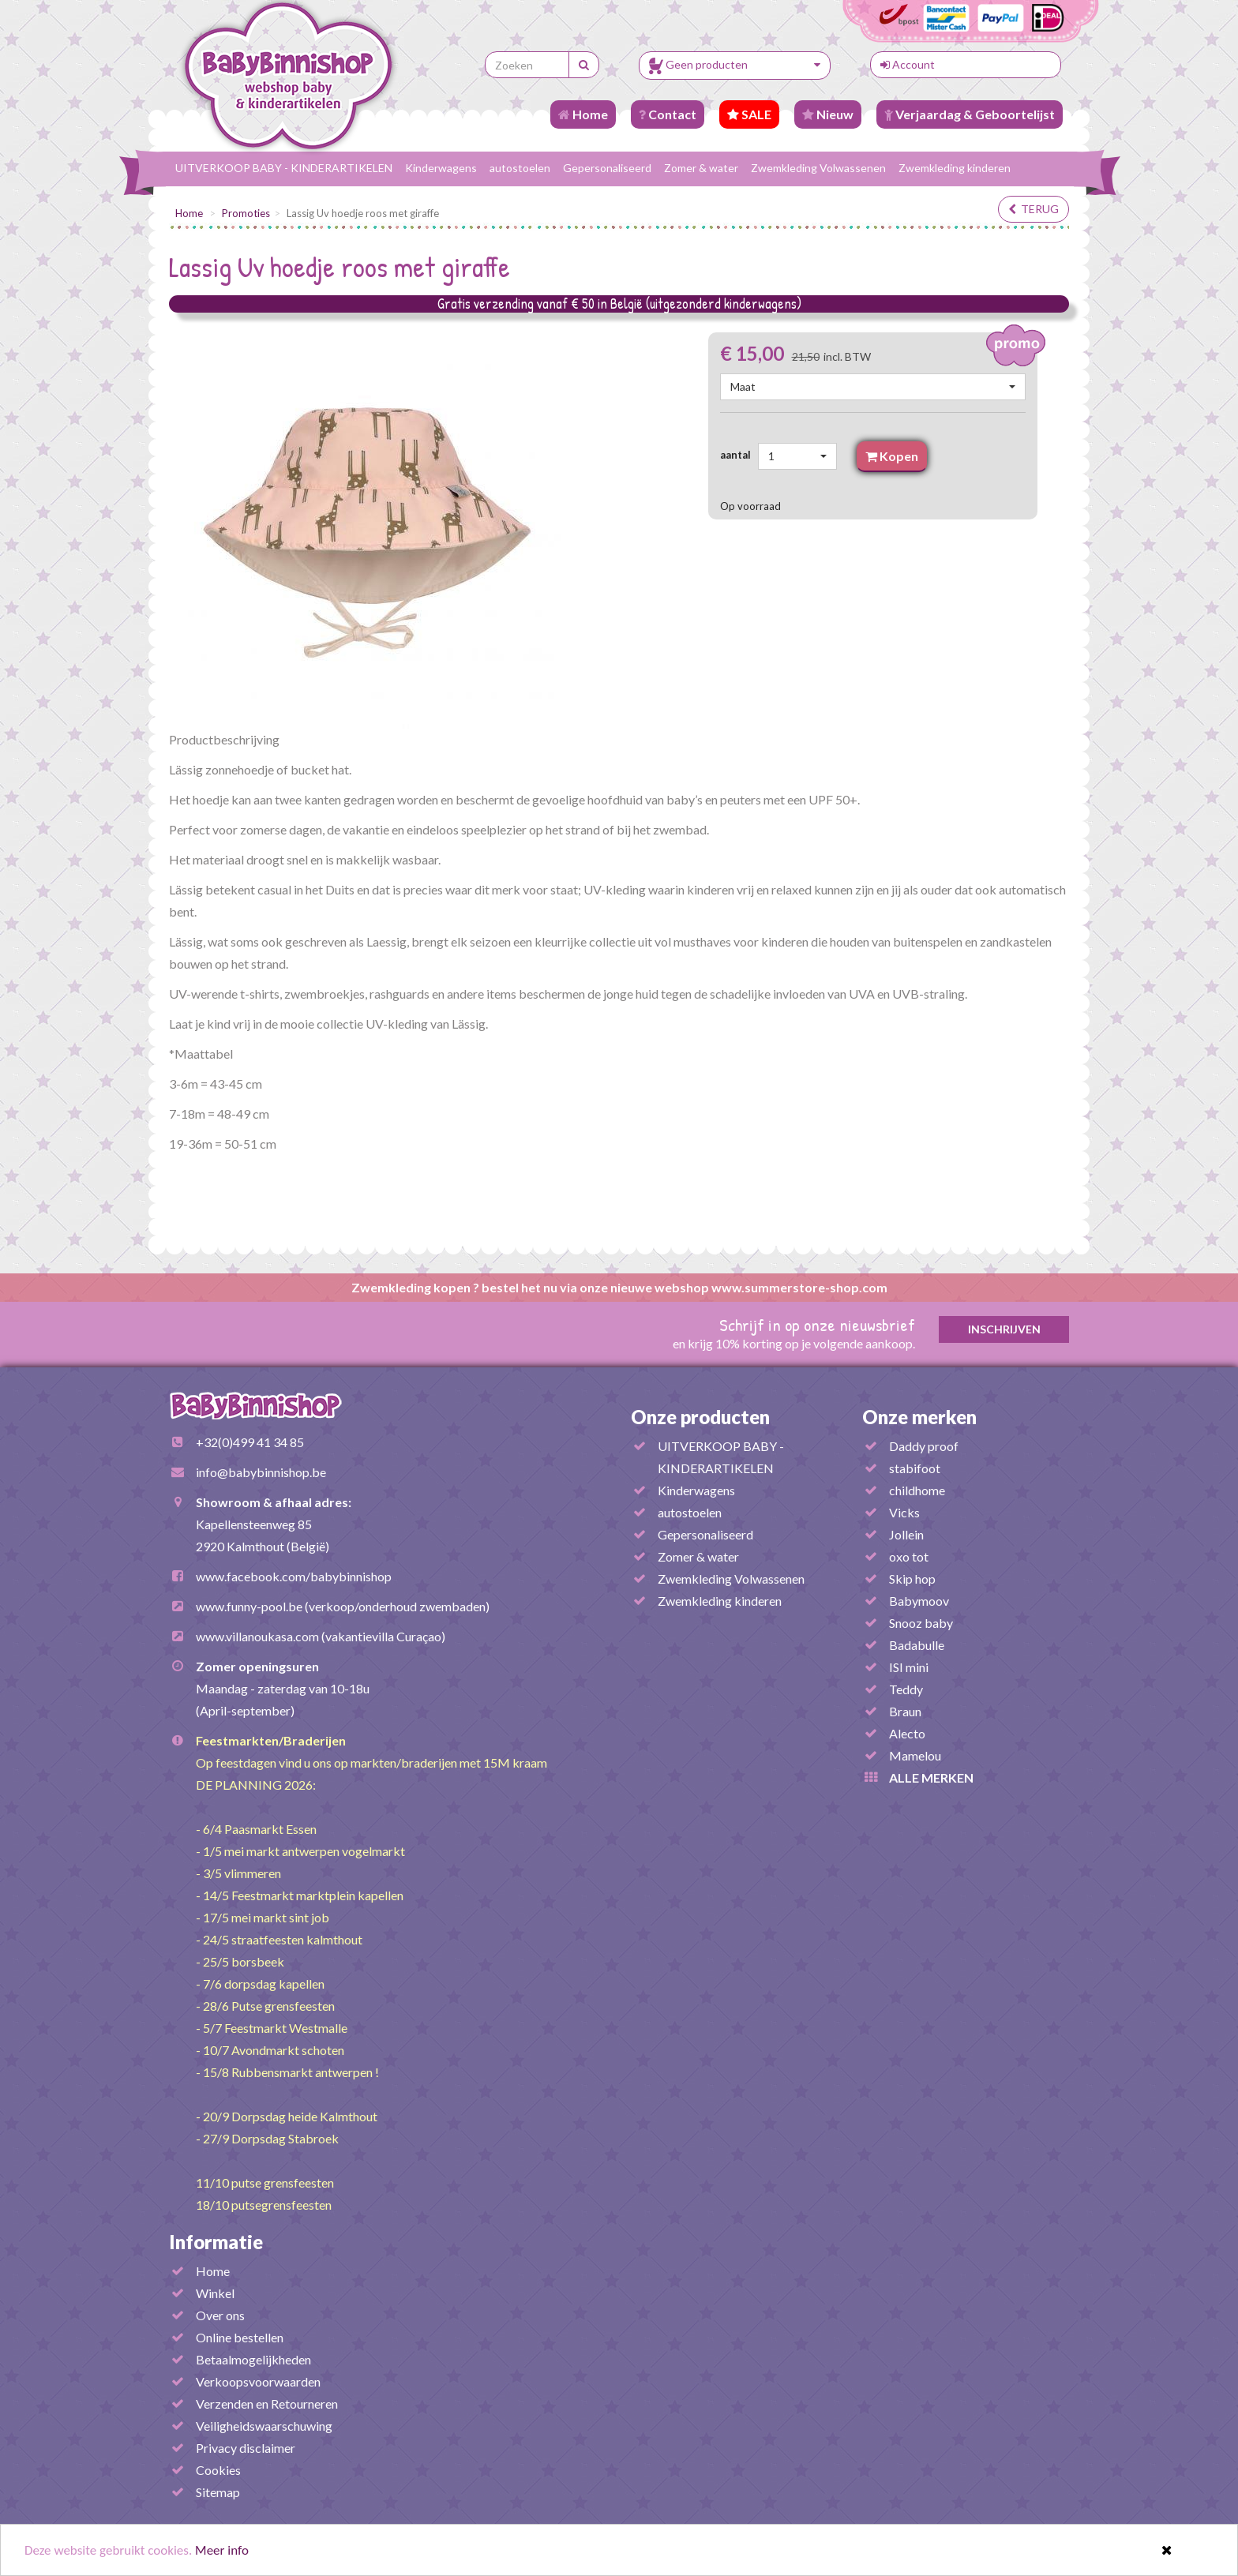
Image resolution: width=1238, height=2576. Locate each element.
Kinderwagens (441, 167)
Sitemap (218, 2491)
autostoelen (520, 167)
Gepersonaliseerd (607, 167)
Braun (905, 1711)
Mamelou (915, 1755)
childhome (917, 1490)
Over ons (220, 2315)
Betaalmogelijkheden (253, 2359)
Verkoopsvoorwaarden (258, 2381)
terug (1033, 209)
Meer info (222, 2552)
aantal (738, 454)
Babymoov (919, 1600)
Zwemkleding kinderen (954, 167)
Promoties (246, 213)
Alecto (907, 1733)
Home (583, 114)
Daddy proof (924, 1445)
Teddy (906, 1689)
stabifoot (914, 1467)
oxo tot (908, 1556)
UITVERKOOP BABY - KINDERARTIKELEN (283, 167)
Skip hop (912, 1578)
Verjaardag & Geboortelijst (969, 114)
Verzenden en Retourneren (267, 2403)
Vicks (904, 1512)
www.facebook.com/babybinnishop (294, 1576)
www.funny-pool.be (249, 1606)
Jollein (906, 1534)
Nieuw (827, 114)
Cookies (218, 2469)
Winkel (215, 2292)
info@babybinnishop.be (261, 1471)
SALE (749, 114)
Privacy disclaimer (245, 2447)
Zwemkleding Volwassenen (818, 167)
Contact (667, 114)
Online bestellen (239, 2337)
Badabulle (916, 1644)
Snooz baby (921, 1622)
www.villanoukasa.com (257, 1636)
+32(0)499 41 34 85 (250, 1441)
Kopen (891, 455)
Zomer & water (701, 167)
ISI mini (908, 1666)
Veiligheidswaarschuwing (264, 2425)
